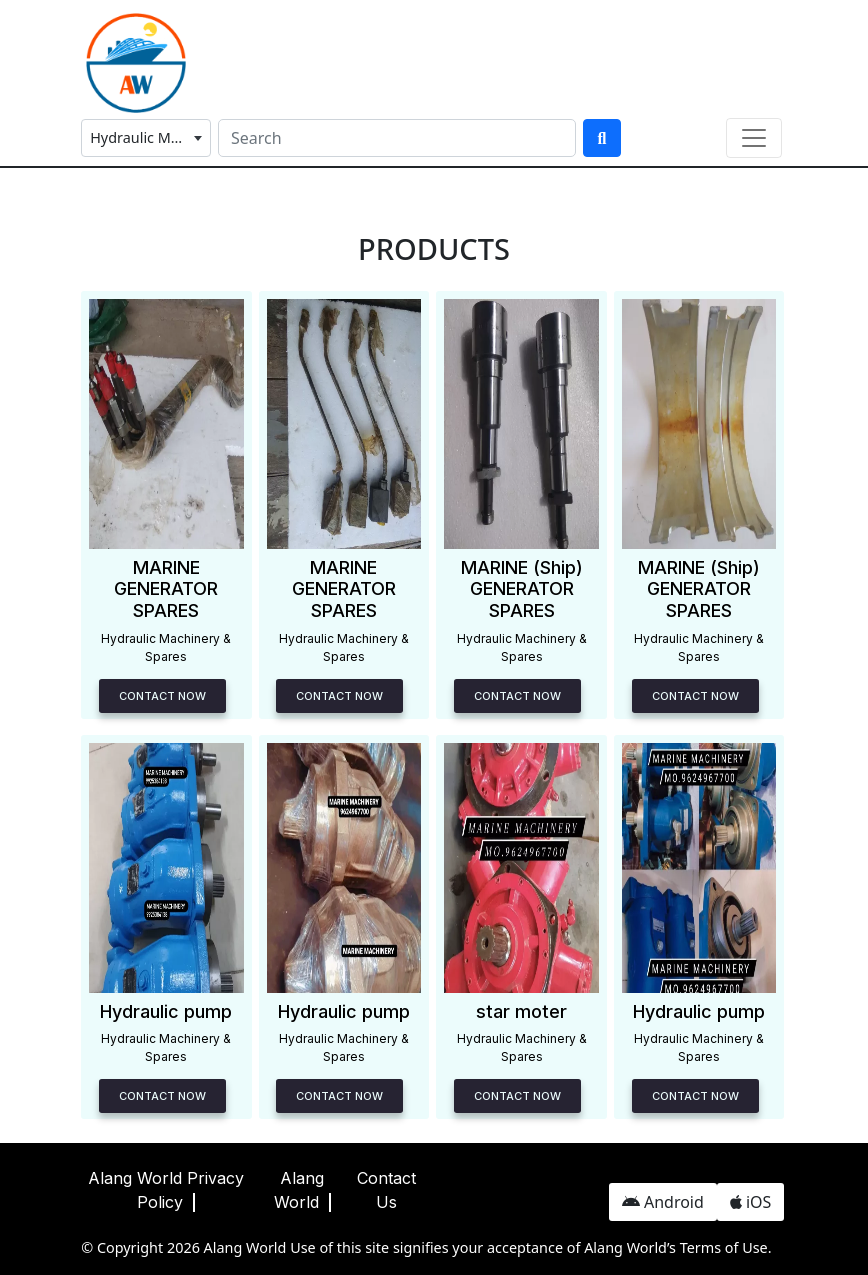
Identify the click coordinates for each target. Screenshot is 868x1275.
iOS (751, 1202)
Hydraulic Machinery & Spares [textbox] (150, 137)
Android (663, 1202)
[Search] (397, 138)
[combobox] (146, 138)
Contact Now (162, 696)
